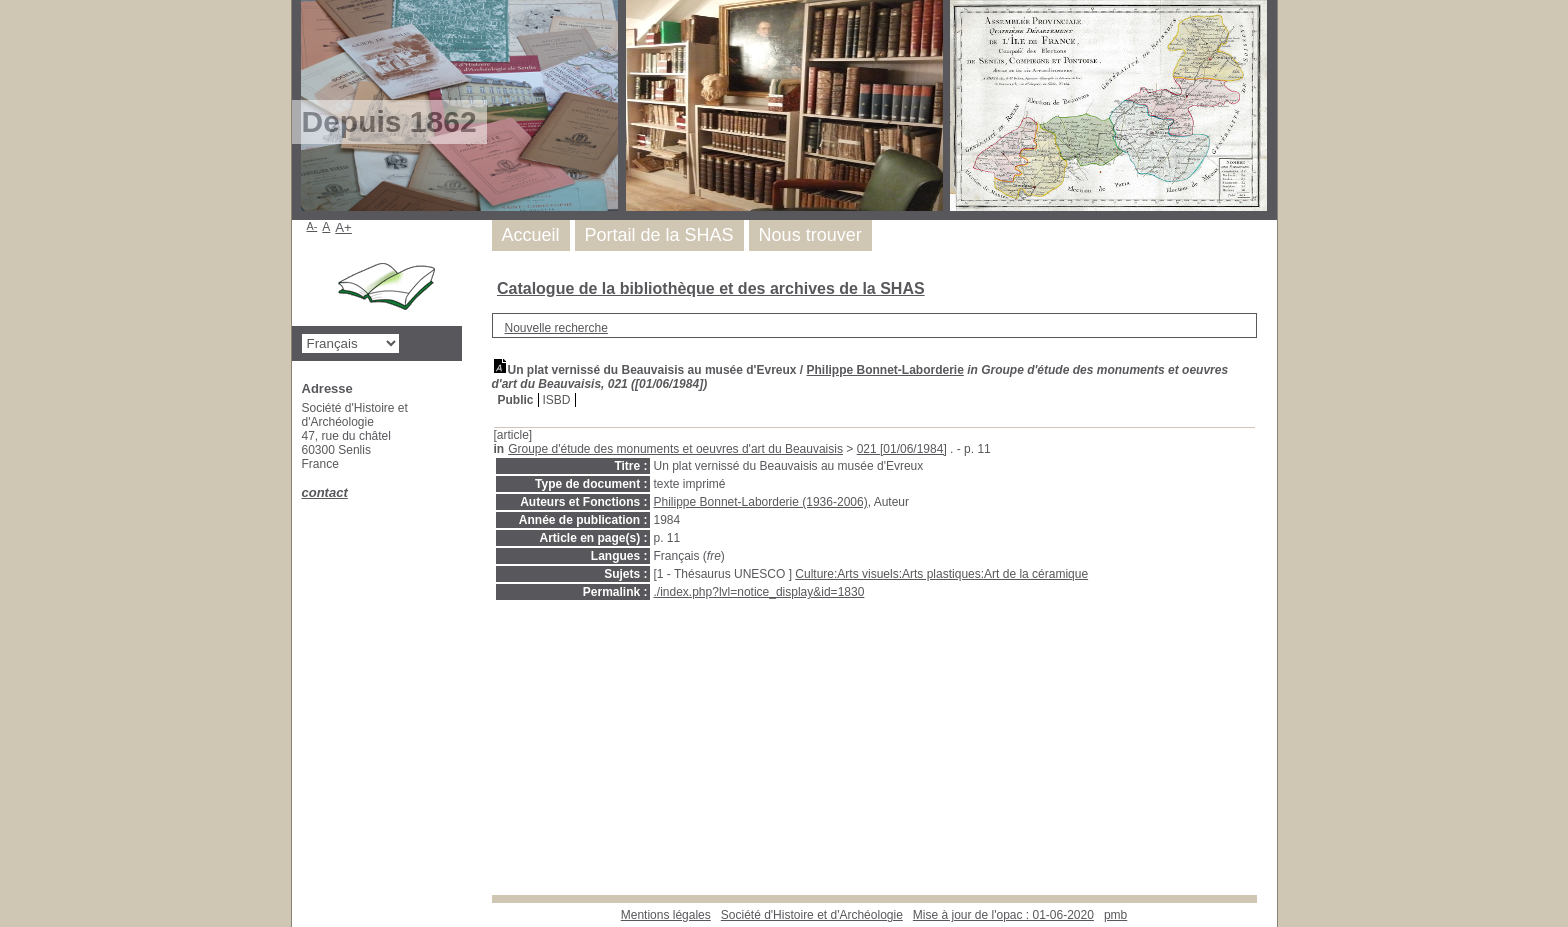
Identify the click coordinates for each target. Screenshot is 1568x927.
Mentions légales (666, 915)
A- (312, 226)
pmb (1115, 915)
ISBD (557, 400)
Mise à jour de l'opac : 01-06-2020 (1003, 915)
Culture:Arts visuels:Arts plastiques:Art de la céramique (941, 574)
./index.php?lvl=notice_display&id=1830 (759, 592)
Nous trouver (810, 235)
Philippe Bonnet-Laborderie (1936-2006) (761, 502)
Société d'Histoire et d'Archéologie (812, 915)
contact (325, 492)
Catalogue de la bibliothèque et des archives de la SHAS (711, 288)
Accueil (531, 235)
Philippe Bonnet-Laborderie (885, 370)
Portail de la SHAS (659, 235)
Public (516, 400)
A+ (343, 227)
